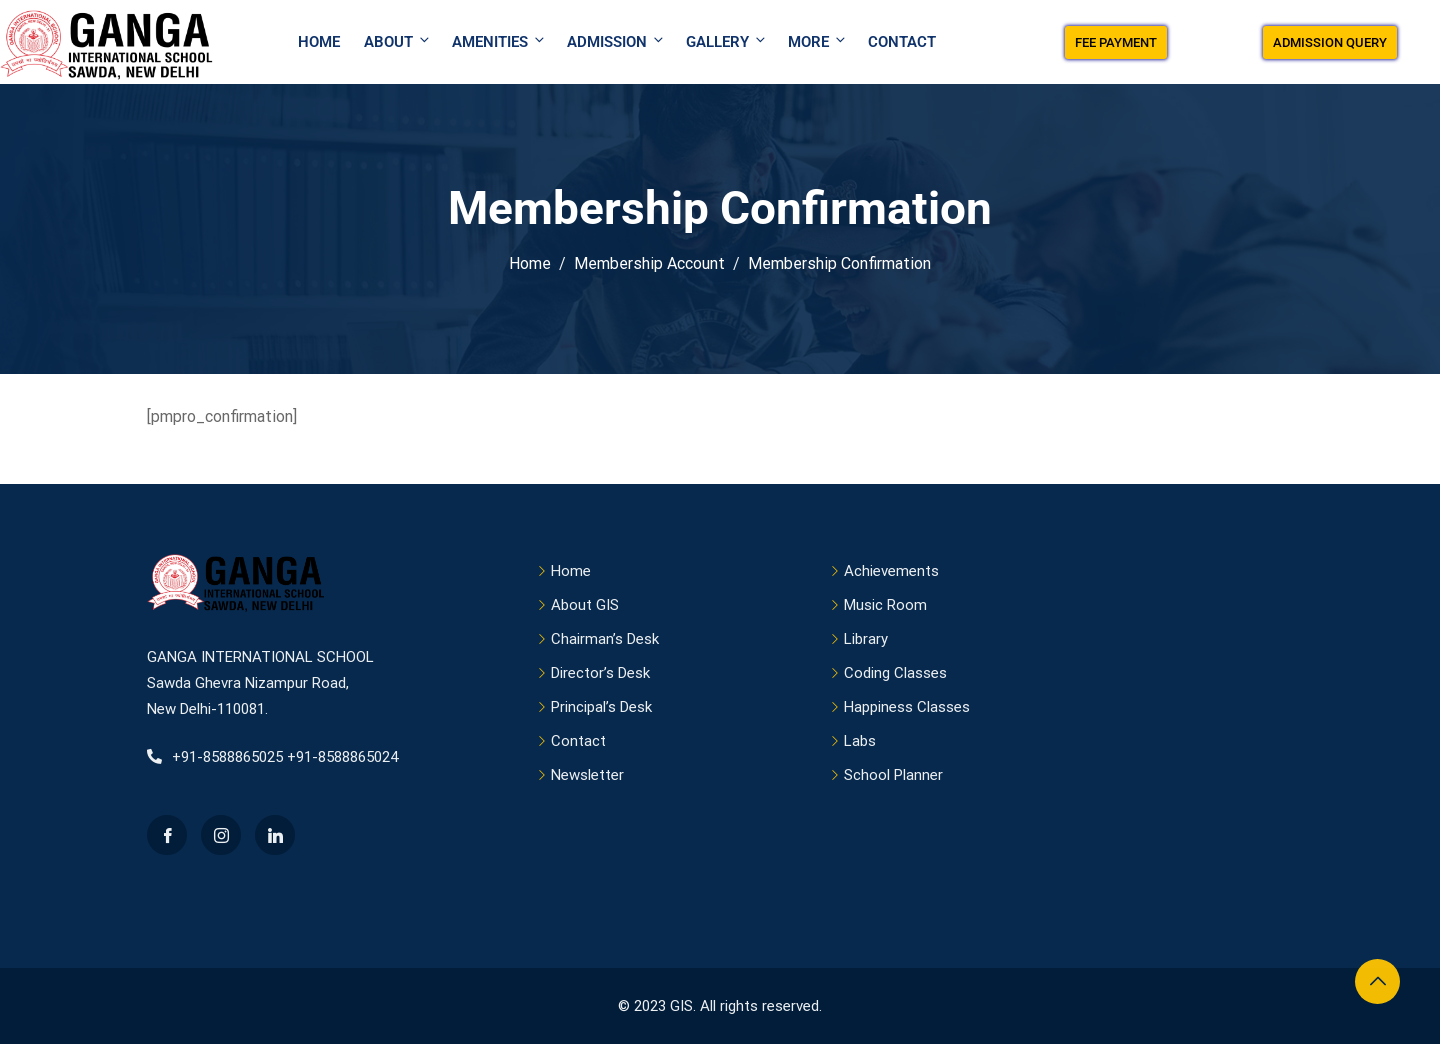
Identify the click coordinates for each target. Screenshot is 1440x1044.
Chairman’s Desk (605, 639)
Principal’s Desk (601, 707)
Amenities (499, 41)
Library (866, 639)
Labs (860, 741)
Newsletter (587, 775)
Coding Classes (895, 673)
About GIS (585, 605)
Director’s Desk (600, 673)
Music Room (885, 605)
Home (319, 42)
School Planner (893, 775)
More (818, 41)
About (398, 41)
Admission (616, 41)
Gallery (727, 41)
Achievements (891, 571)
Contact (902, 42)
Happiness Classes (907, 707)
